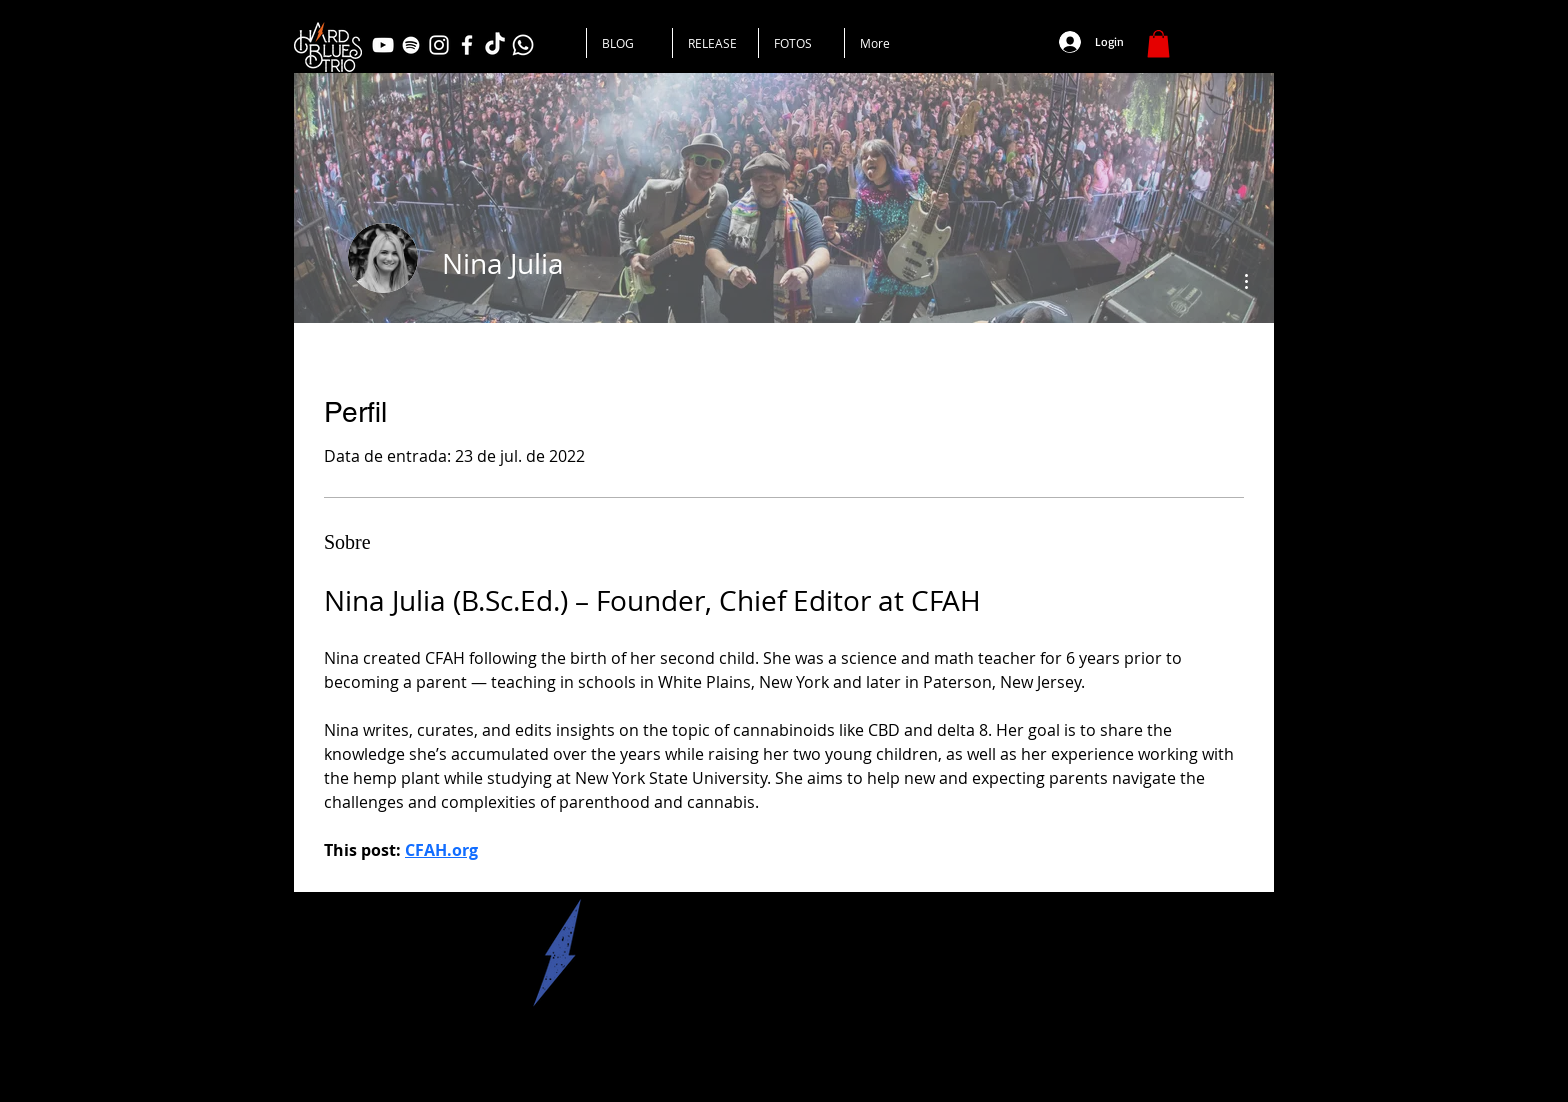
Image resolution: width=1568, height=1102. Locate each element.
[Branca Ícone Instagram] (439, 45)
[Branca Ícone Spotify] (411, 45)
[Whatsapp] (523, 45)
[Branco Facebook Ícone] (467, 45)
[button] (1158, 43)
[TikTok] (495, 45)
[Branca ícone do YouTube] (383, 45)
